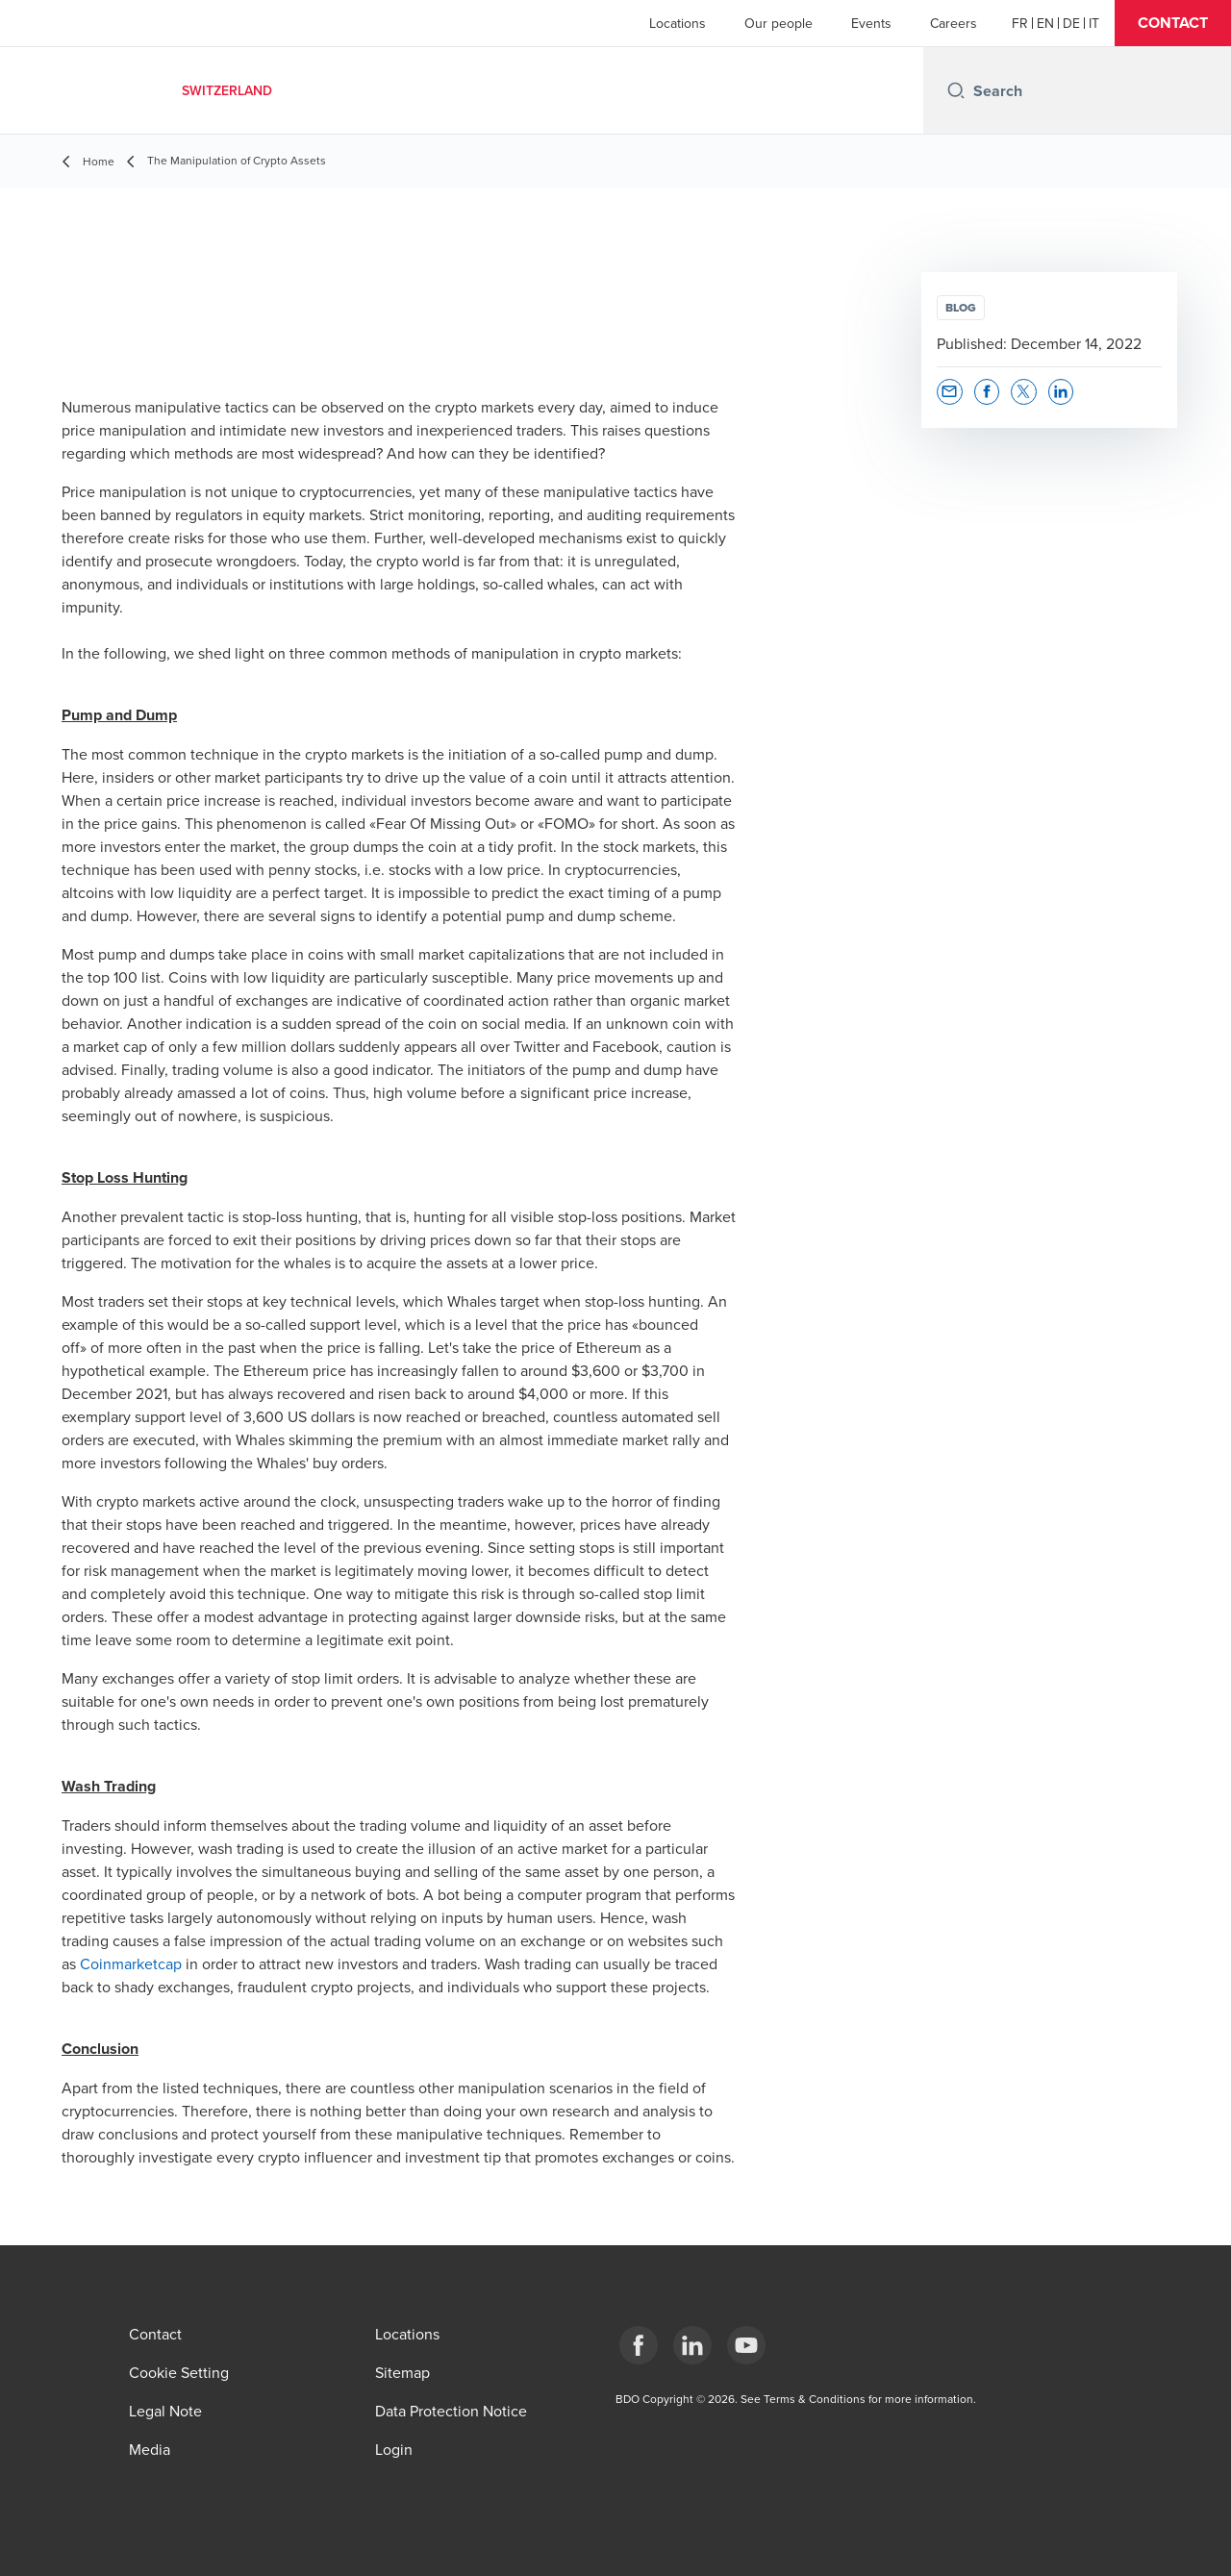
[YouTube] (746, 2345)
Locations (677, 23)
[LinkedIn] (692, 2345)
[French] (1020, 23)
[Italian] (1094, 23)
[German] (1071, 23)
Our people (778, 23)
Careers (953, 23)
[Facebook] (639, 2345)
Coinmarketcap (131, 1963)
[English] (1045, 23)
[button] (1173, 23)
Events (871, 23)
